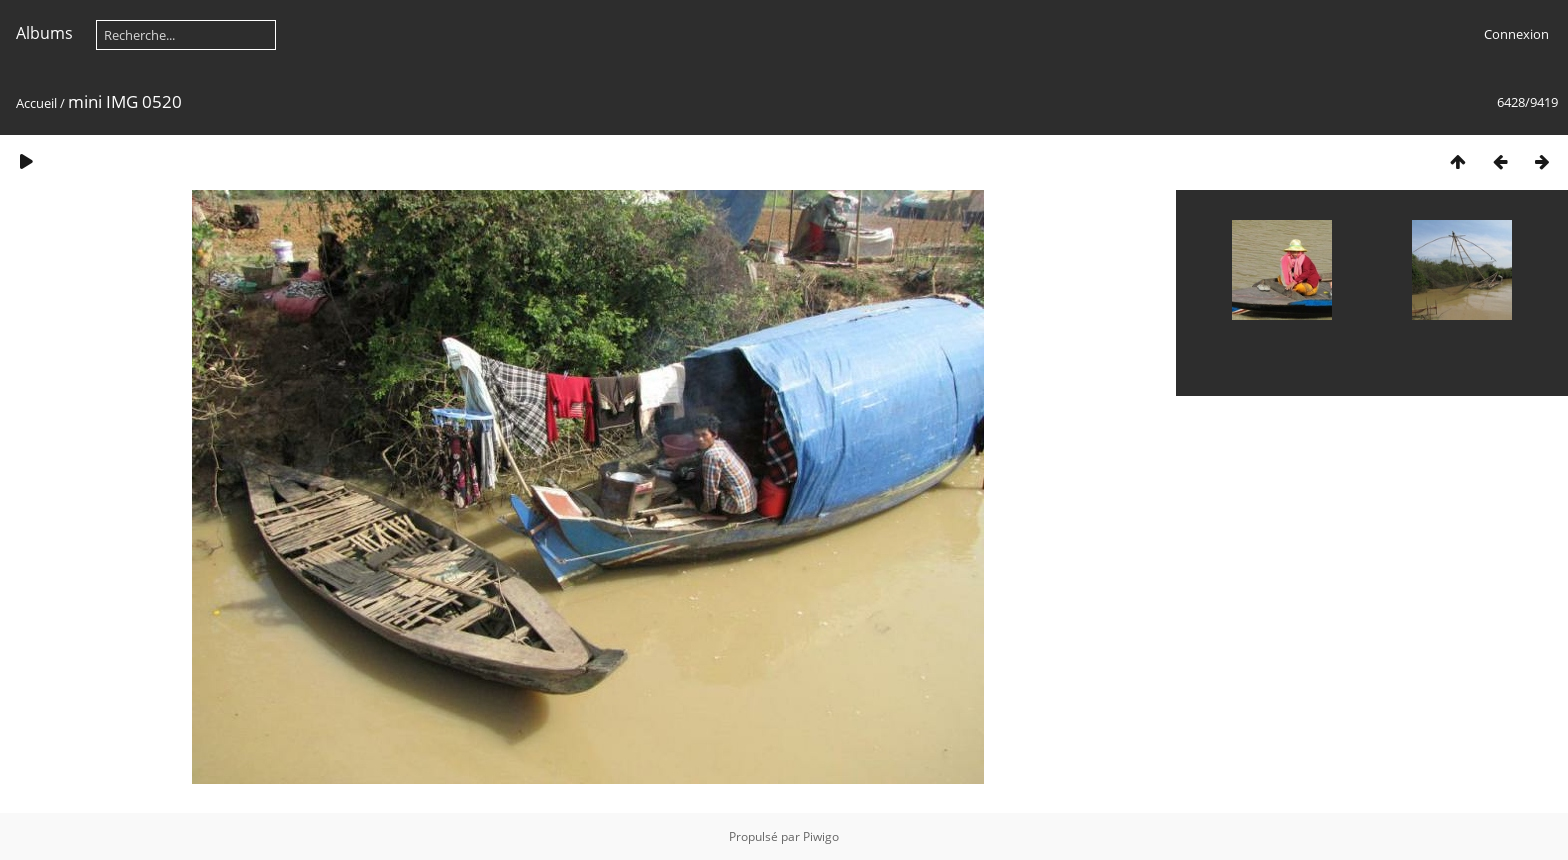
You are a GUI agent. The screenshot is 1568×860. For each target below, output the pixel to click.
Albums (44, 33)
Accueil (36, 103)
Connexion (1516, 34)
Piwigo (821, 836)
